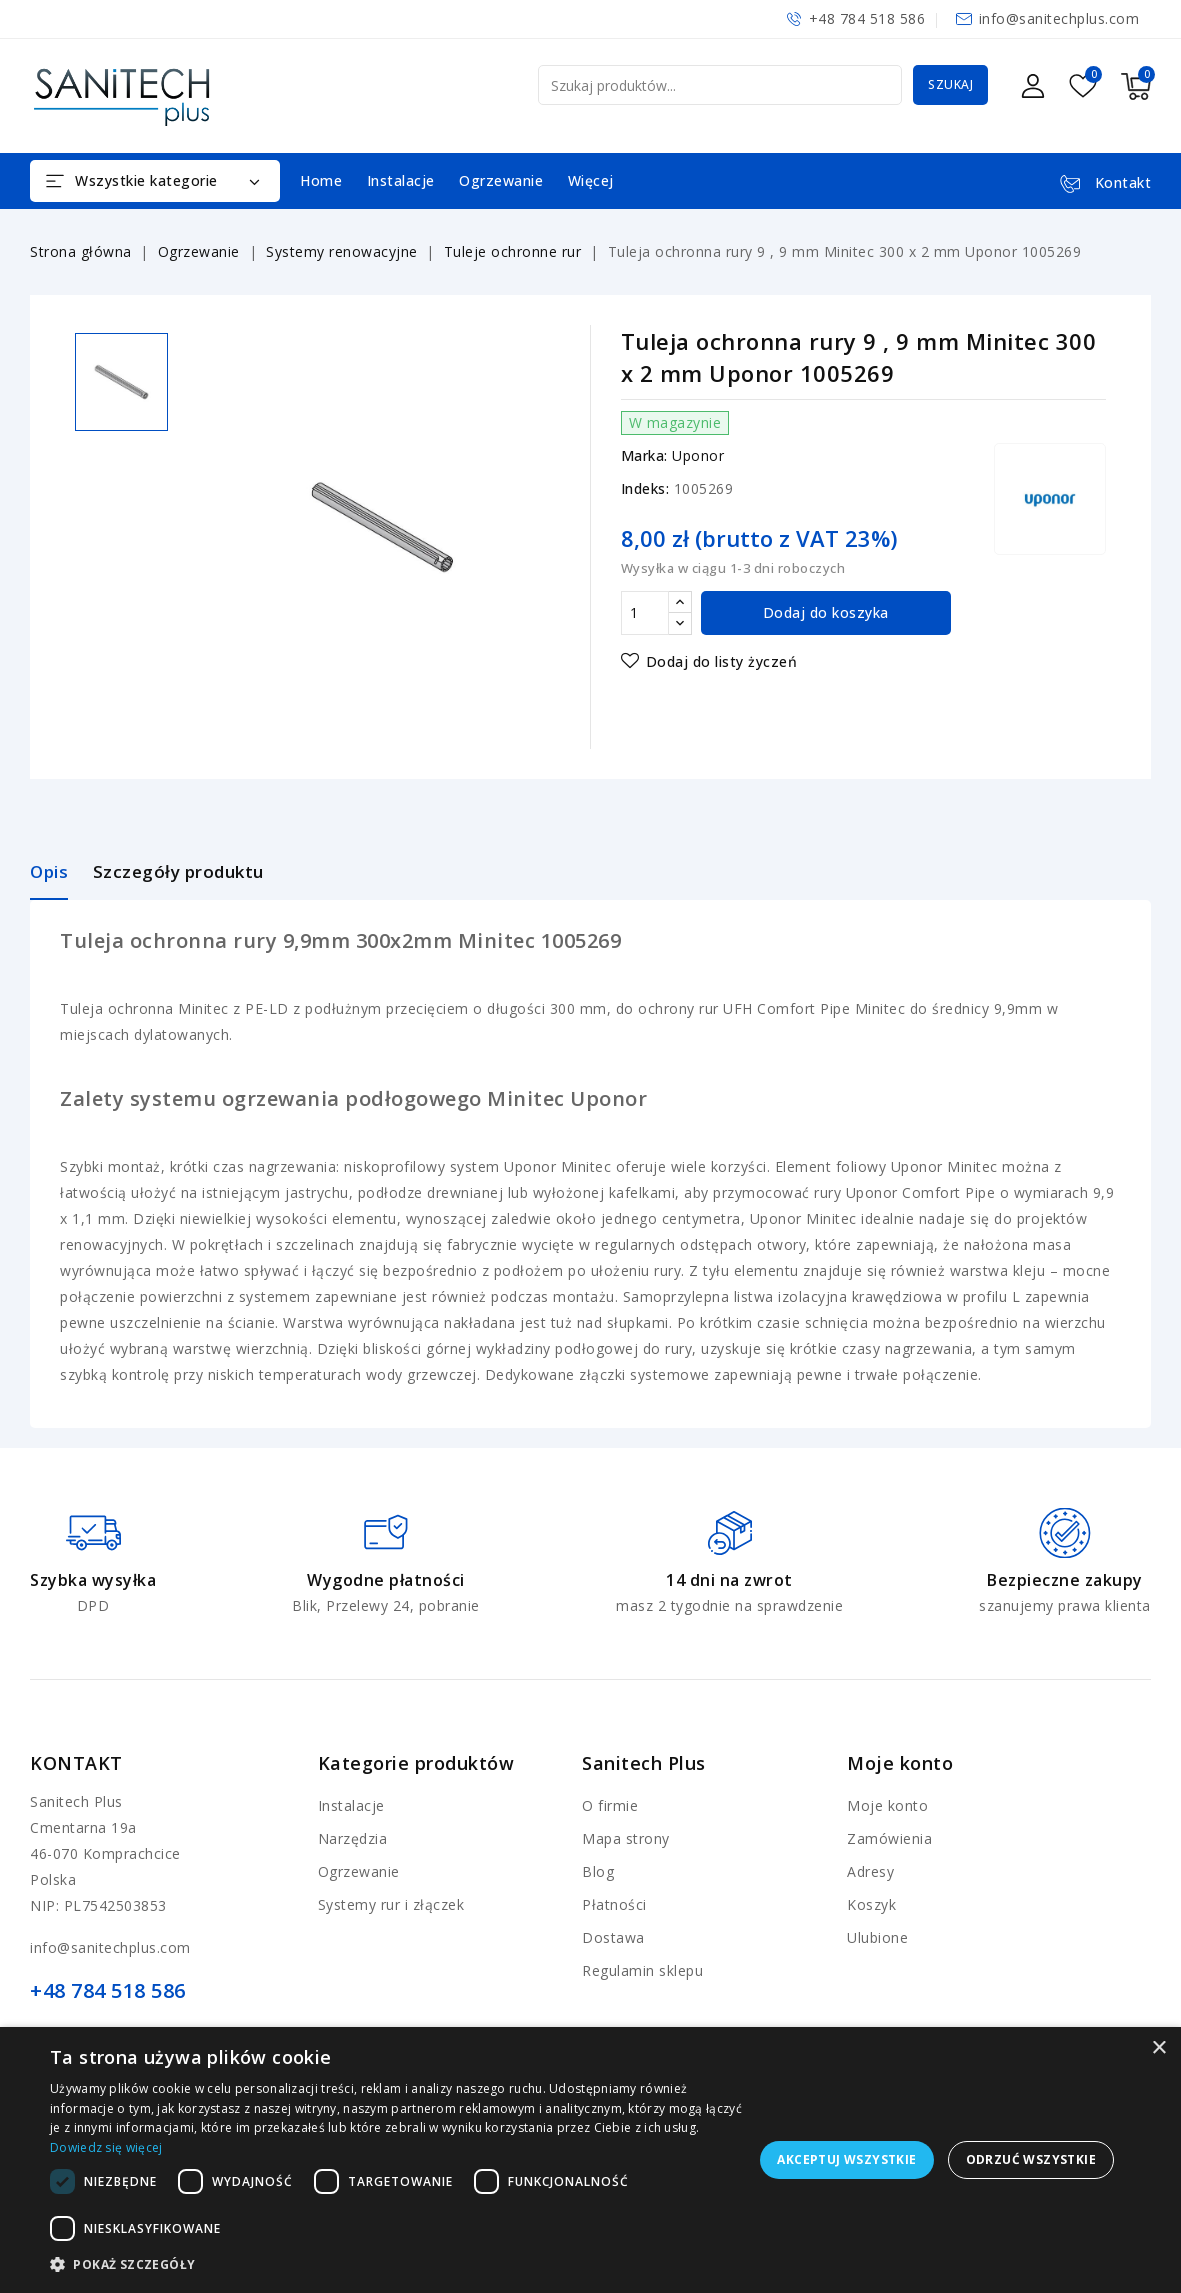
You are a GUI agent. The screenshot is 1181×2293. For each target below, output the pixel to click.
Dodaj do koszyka (826, 612)
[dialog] (590, 2160)
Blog (598, 1871)
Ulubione (877, 1937)
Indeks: (645, 488)
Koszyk (871, 1904)
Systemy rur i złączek (391, 1904)
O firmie (610, 1805)
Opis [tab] (49, 871)
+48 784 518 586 (867, 18)
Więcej (591, 180)
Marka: (644, 455)
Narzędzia (353, 1838)
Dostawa (613, 1937)
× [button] (1158, 2048)
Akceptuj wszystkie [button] (846, 2159)
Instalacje (401, 180)
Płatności (614, 1904)
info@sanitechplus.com (1059, 18)
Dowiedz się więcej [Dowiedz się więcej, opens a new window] (106, 2147)
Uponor (698, 455)
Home (321, 180)
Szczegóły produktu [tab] (178, 871)
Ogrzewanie (501, 180)
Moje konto (887, 1805)
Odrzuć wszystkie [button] (1031, 2159)
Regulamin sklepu (642, 1970)
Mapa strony (626, 1838)
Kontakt (76, 1763)
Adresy (870, 1871)
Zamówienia (889, 1838)
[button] (398, 2265)
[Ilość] (645, 613)
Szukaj (950, 84)
